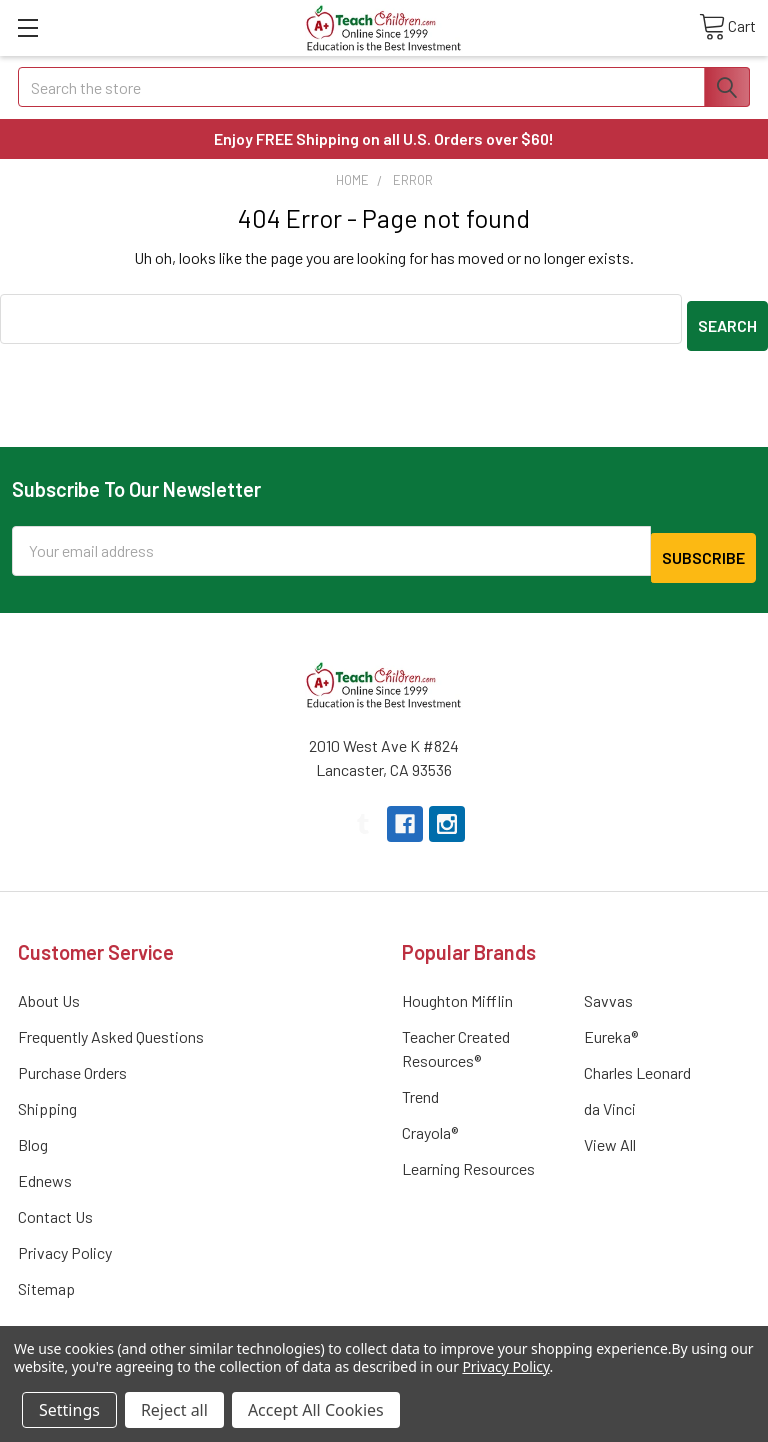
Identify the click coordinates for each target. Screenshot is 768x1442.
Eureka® (611, 1022)
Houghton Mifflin (457, 986)
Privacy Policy (65, 1238)
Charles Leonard (637, 1058)
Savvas (608, 986)
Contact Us (55, 1202)
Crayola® (430, 1118)
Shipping (47, 1094)
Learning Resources (468, 1154)
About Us (49, 986)
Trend (420, 1082)
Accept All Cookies (316, 1410)
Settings (69, 1410)
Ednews (45, 1166)
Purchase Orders (72, 1058)
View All (610, 1130)
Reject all (174, 1410)
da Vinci (610, 1094)
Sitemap (46, 1274)
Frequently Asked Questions (111, 1022)
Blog (33, 1130)
